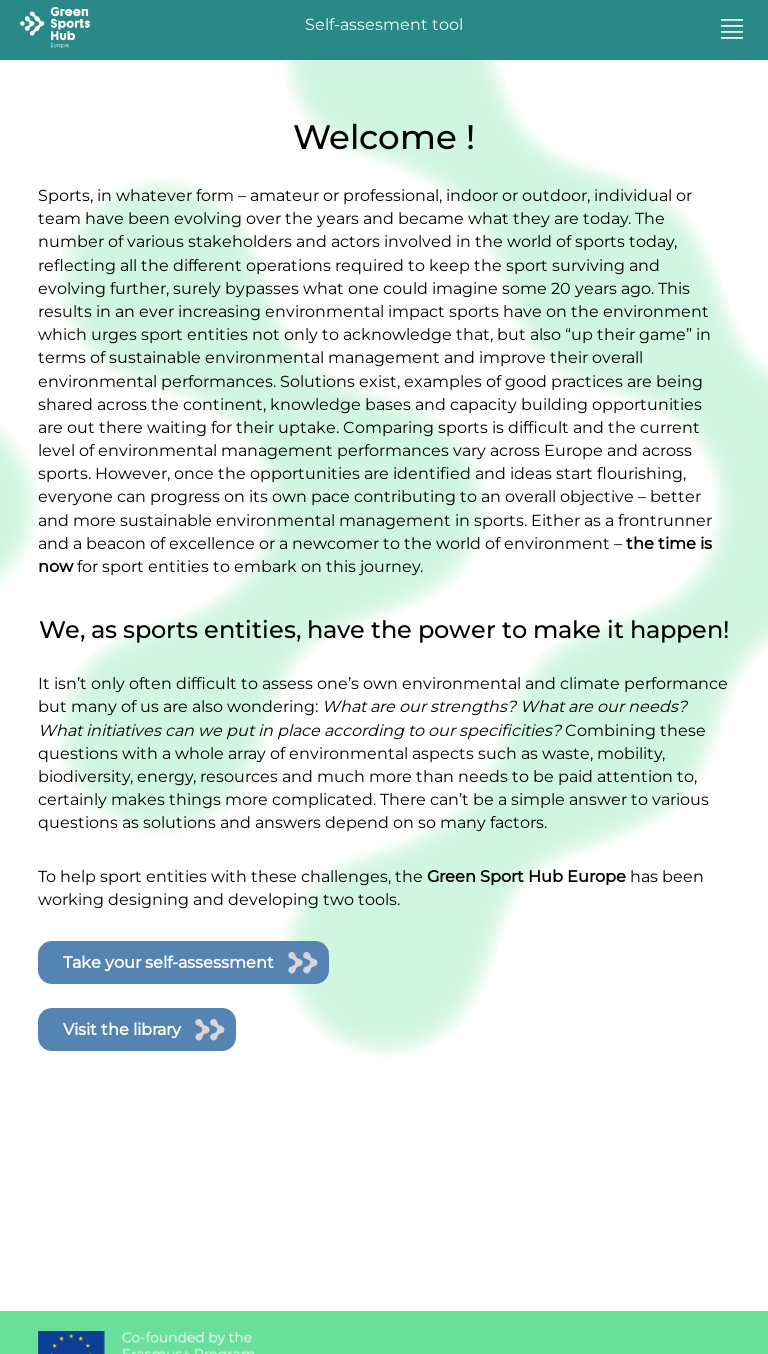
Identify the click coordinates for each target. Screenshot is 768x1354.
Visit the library (122, 1029)
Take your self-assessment (168, 962)
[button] (732, 30)
